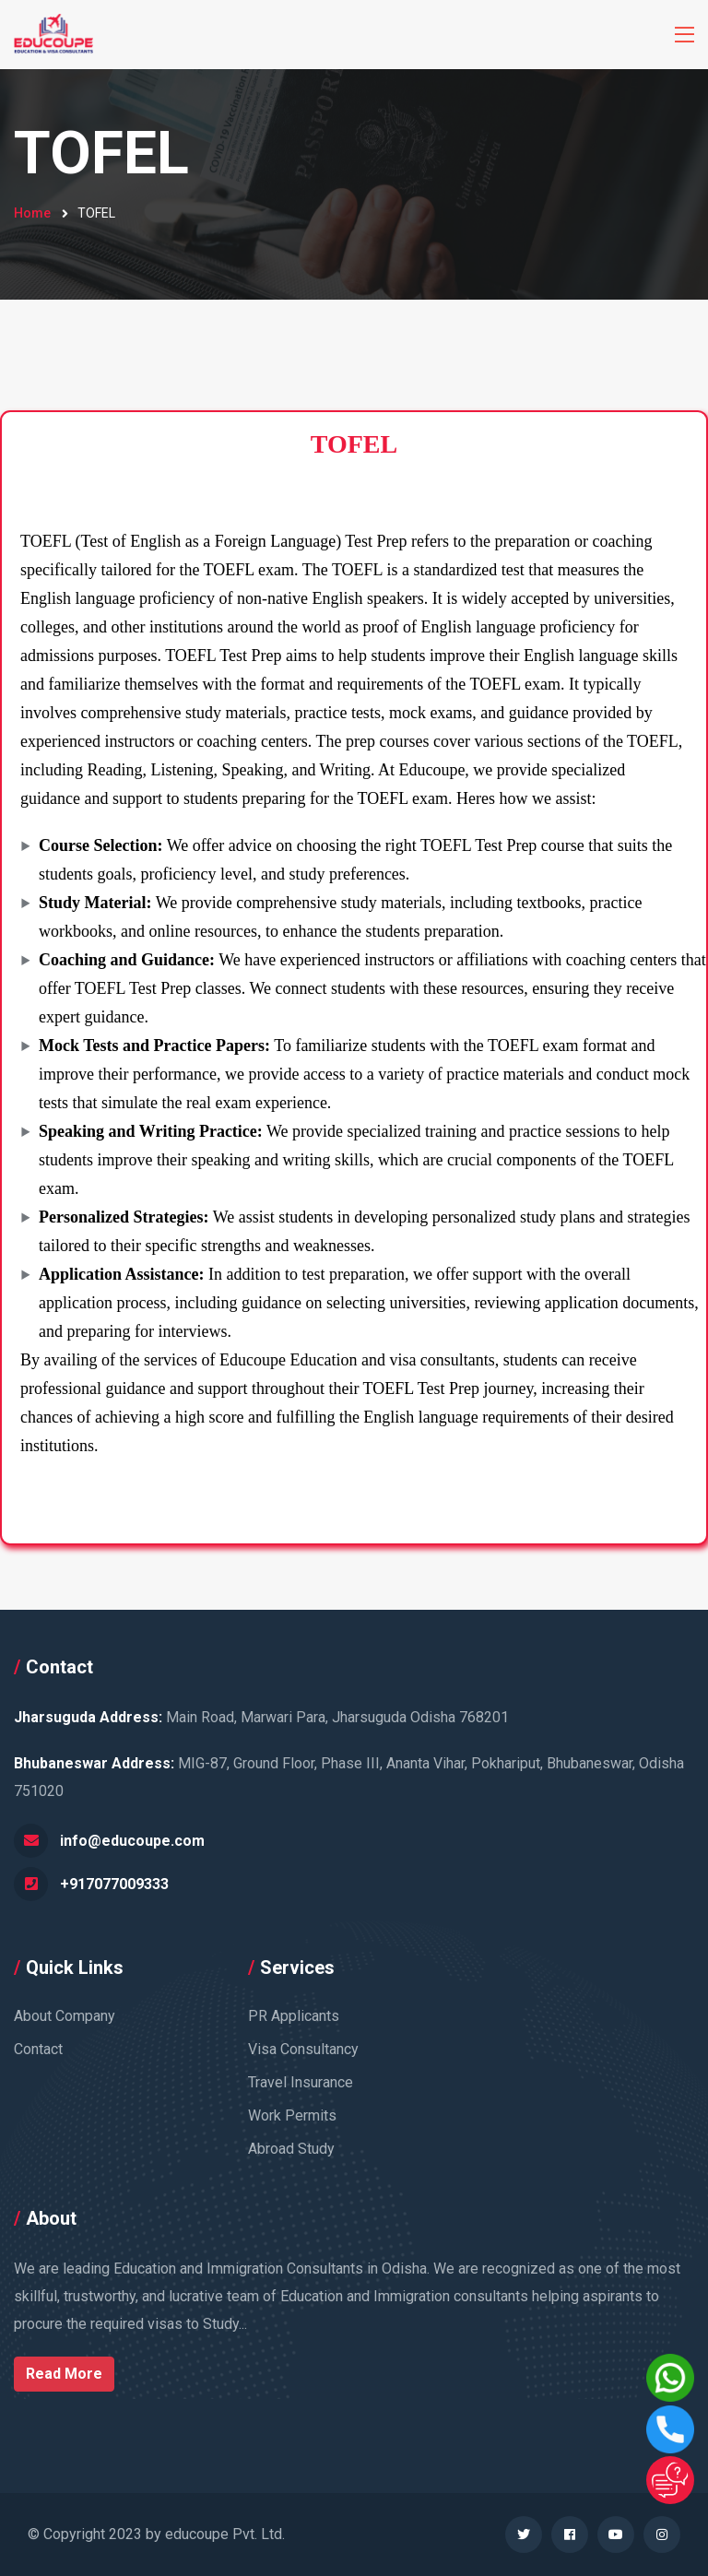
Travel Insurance (300, 2082)
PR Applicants (293, 2016)
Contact (38, 2049)
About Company (64, 2016)
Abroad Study (291, 2148)
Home (32, 213)
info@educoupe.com (132, 1840)
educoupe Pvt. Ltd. (225, 2534)
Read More (64, 2373)
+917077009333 (114, 1884)
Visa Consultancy (303, 2049)
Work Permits (292, 2115)
